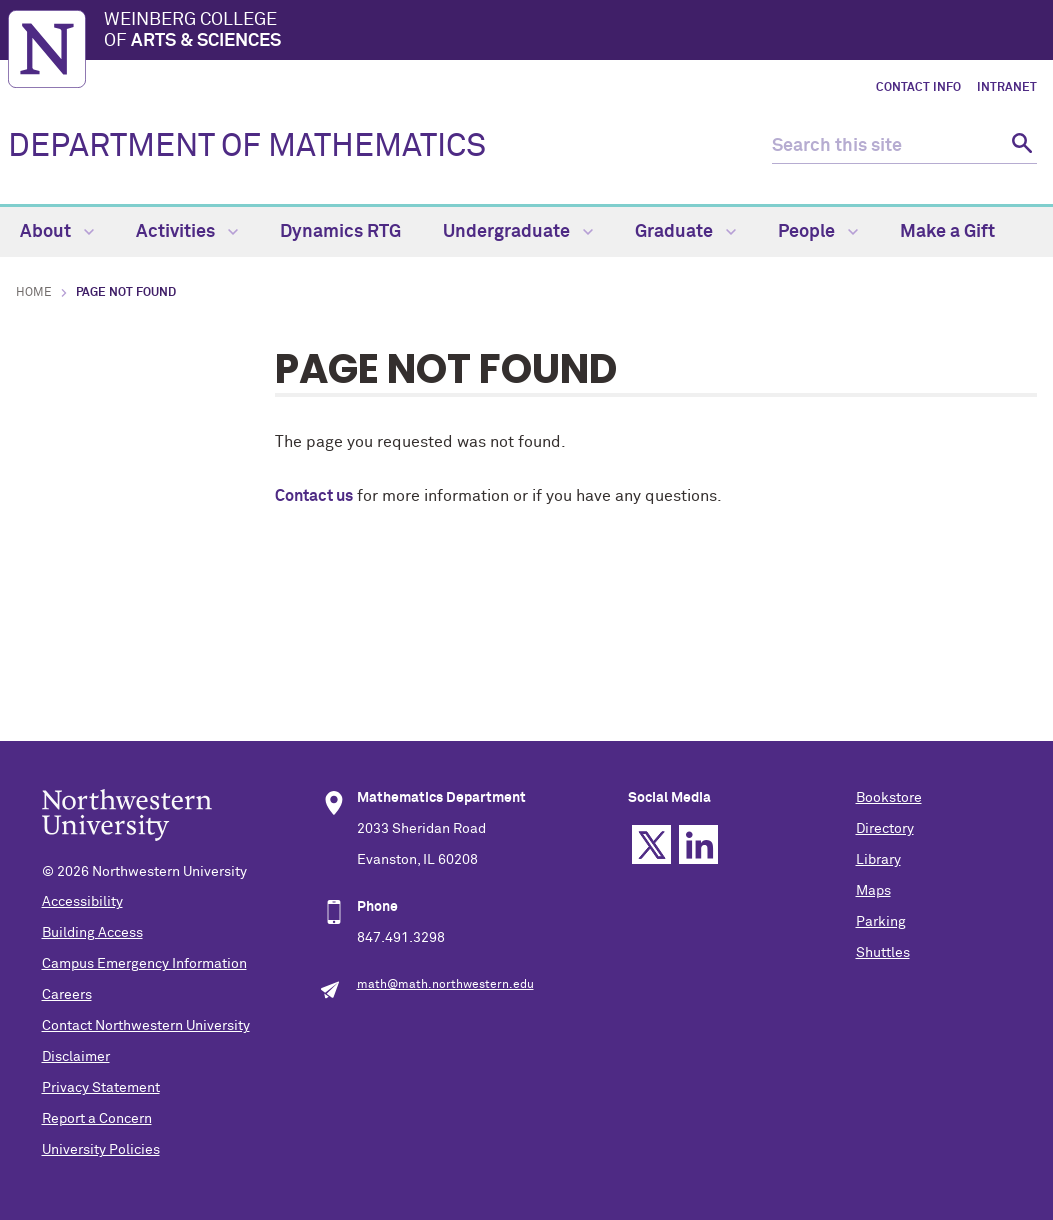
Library (878, 860)
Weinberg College (574, 32)
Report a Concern (97, 1119)
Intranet (1007, 88)
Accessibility (82, 902)
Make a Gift (947, 232)
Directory (885, 829)
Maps (873, 891)
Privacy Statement (101, 1088)
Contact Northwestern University (146, 1026)
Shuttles (883, 953)
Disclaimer (76, 1057)
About (57, 232)
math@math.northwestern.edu (445, 985)
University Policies (101, 1150)
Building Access (92, 933)
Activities (187, 232)
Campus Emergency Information (144, 964)
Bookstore (889, 798)
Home (34, 293)
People (818, 232)
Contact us (314, 496)
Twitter (651, 844)
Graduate (685, 232)
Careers (67, 995)
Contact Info (918, 88)
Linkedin (698, 844)
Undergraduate (518, 232)
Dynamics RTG (340, 232)
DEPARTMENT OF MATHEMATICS (247, 147)
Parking (881, 922)
